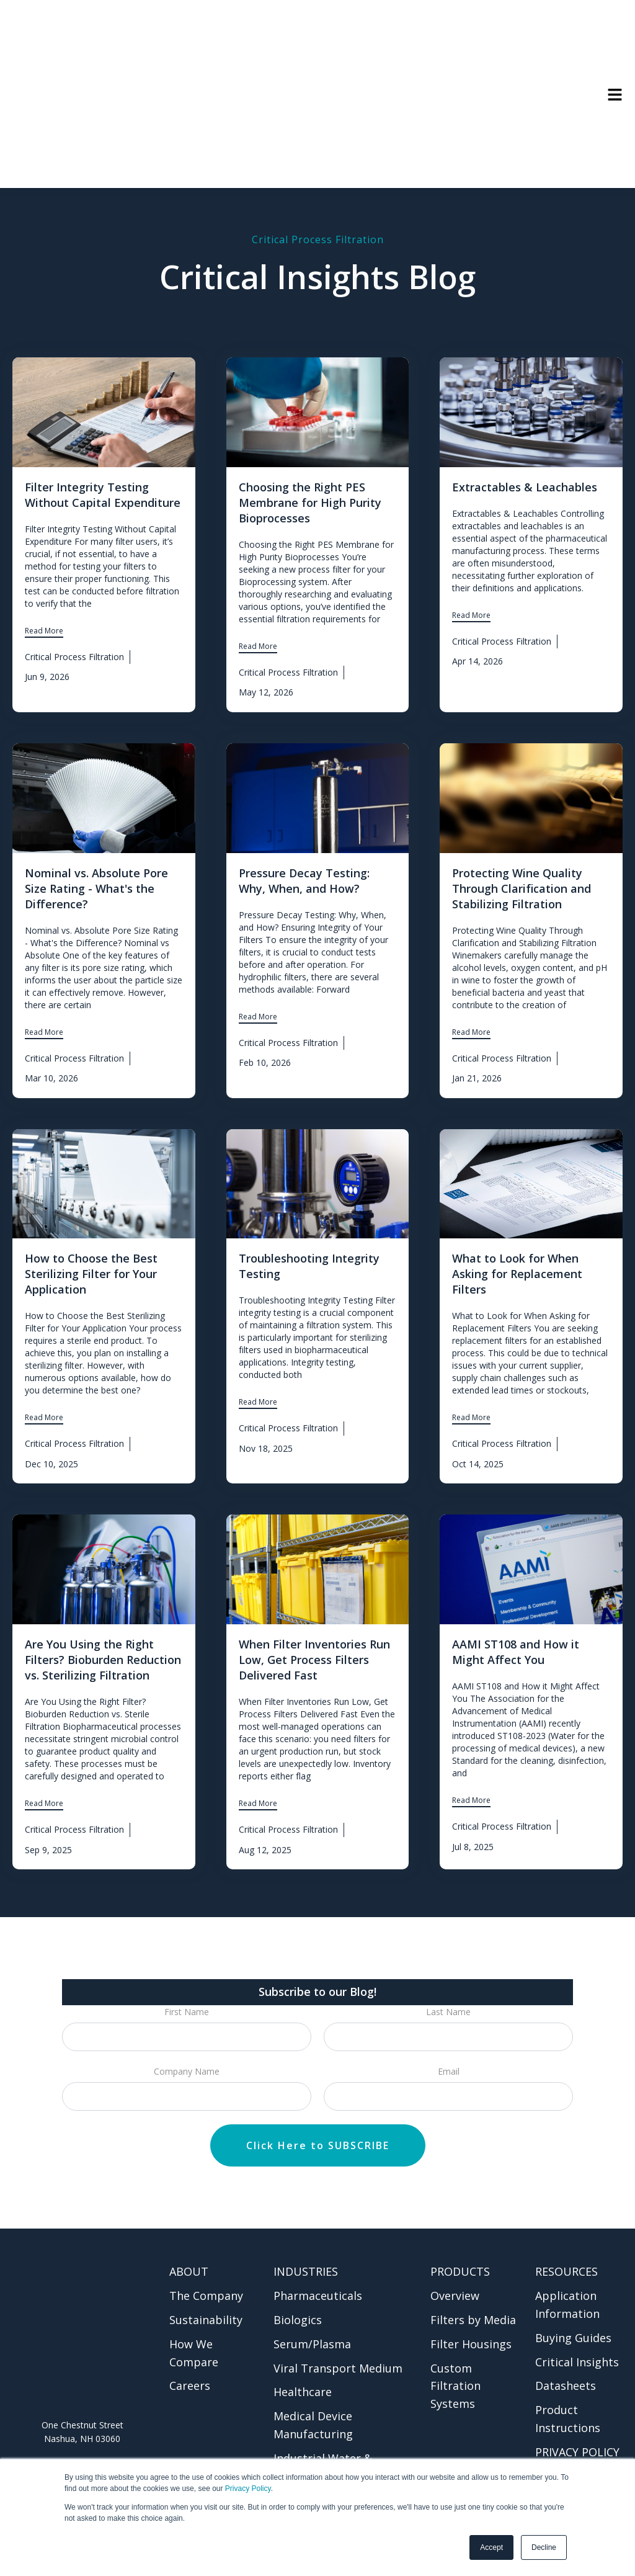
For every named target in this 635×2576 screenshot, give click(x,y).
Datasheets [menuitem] (565, 2339)
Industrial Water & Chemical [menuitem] (322, 2420)
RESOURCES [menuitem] (566, 2224)
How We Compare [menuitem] (193, 2306)
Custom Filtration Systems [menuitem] (455, 2339)
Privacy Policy (248, 2488)
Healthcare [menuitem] (302, 2345)
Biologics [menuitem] (297, 2273)
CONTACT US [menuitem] (570, 2429)
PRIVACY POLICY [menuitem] (577, 2405)
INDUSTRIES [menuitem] (305, 2224)
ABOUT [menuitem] (188, 2224)
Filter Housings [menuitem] (471, 2297)
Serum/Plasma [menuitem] (312, 2297)
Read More (44, 584)
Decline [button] (543, 2547)
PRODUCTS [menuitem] (460, 2224)
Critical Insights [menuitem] (577, 2315)
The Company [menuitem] (206, 2249)
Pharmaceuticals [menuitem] (317, 2249)
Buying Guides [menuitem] (573, 2291)
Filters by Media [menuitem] (473, 2273)
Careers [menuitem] (189, 2339)
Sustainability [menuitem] (205, 2273)
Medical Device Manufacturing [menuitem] (313, 2378)
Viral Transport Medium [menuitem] (337, 2321)
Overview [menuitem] (454, 2249)
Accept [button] (491, 2547)
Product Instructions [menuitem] (567, 2372)
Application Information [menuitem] (567, 2258)
